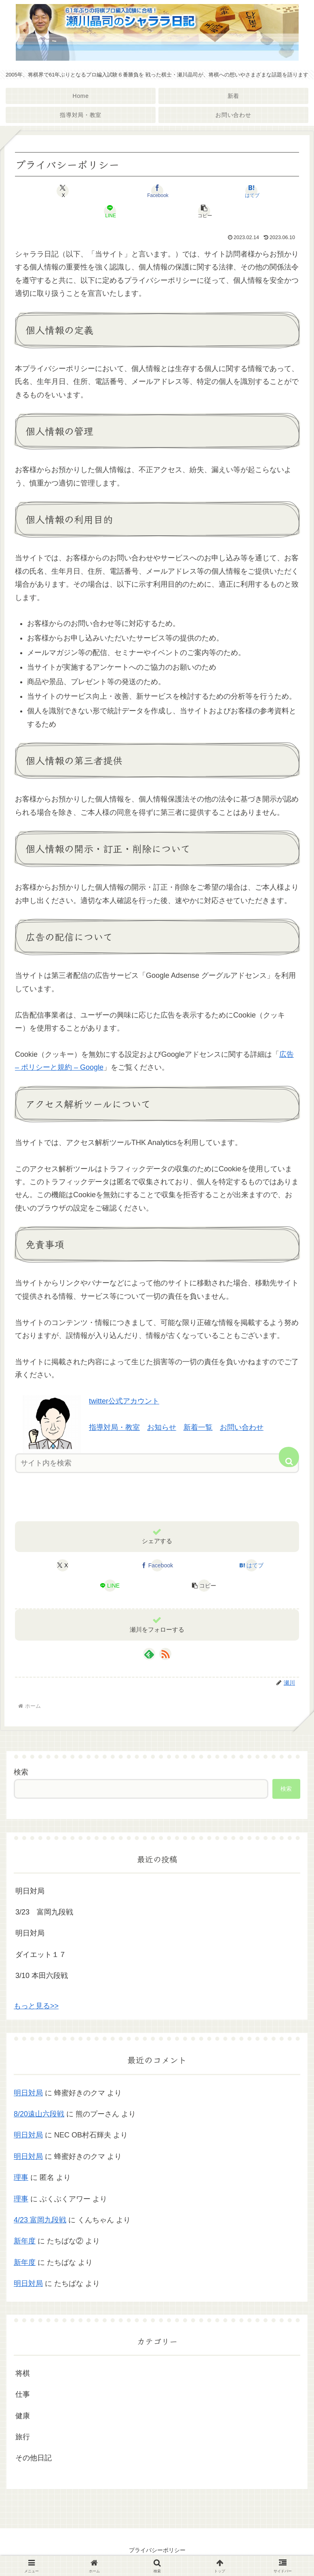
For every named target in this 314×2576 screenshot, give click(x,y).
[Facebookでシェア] (157, 191)
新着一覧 (198, 1427)
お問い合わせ (241, 1427)
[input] (157, 1463)
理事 (21, 2177)
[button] (204, 211)
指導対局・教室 (114, 1427)
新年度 (25, 2241)
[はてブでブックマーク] (251, 191)
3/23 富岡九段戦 (44, 1912)
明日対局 (29, 1891)
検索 (21, 1772)
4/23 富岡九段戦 (40, 2220)
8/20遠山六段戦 (39, 2114)
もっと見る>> (36, 2006)
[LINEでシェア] (109, 211)
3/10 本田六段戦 (41, 1976)
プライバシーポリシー (157, 2550)
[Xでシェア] (63, 191)
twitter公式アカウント (124, 1401)
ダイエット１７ (40, 1955)
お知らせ (161, 1427)
